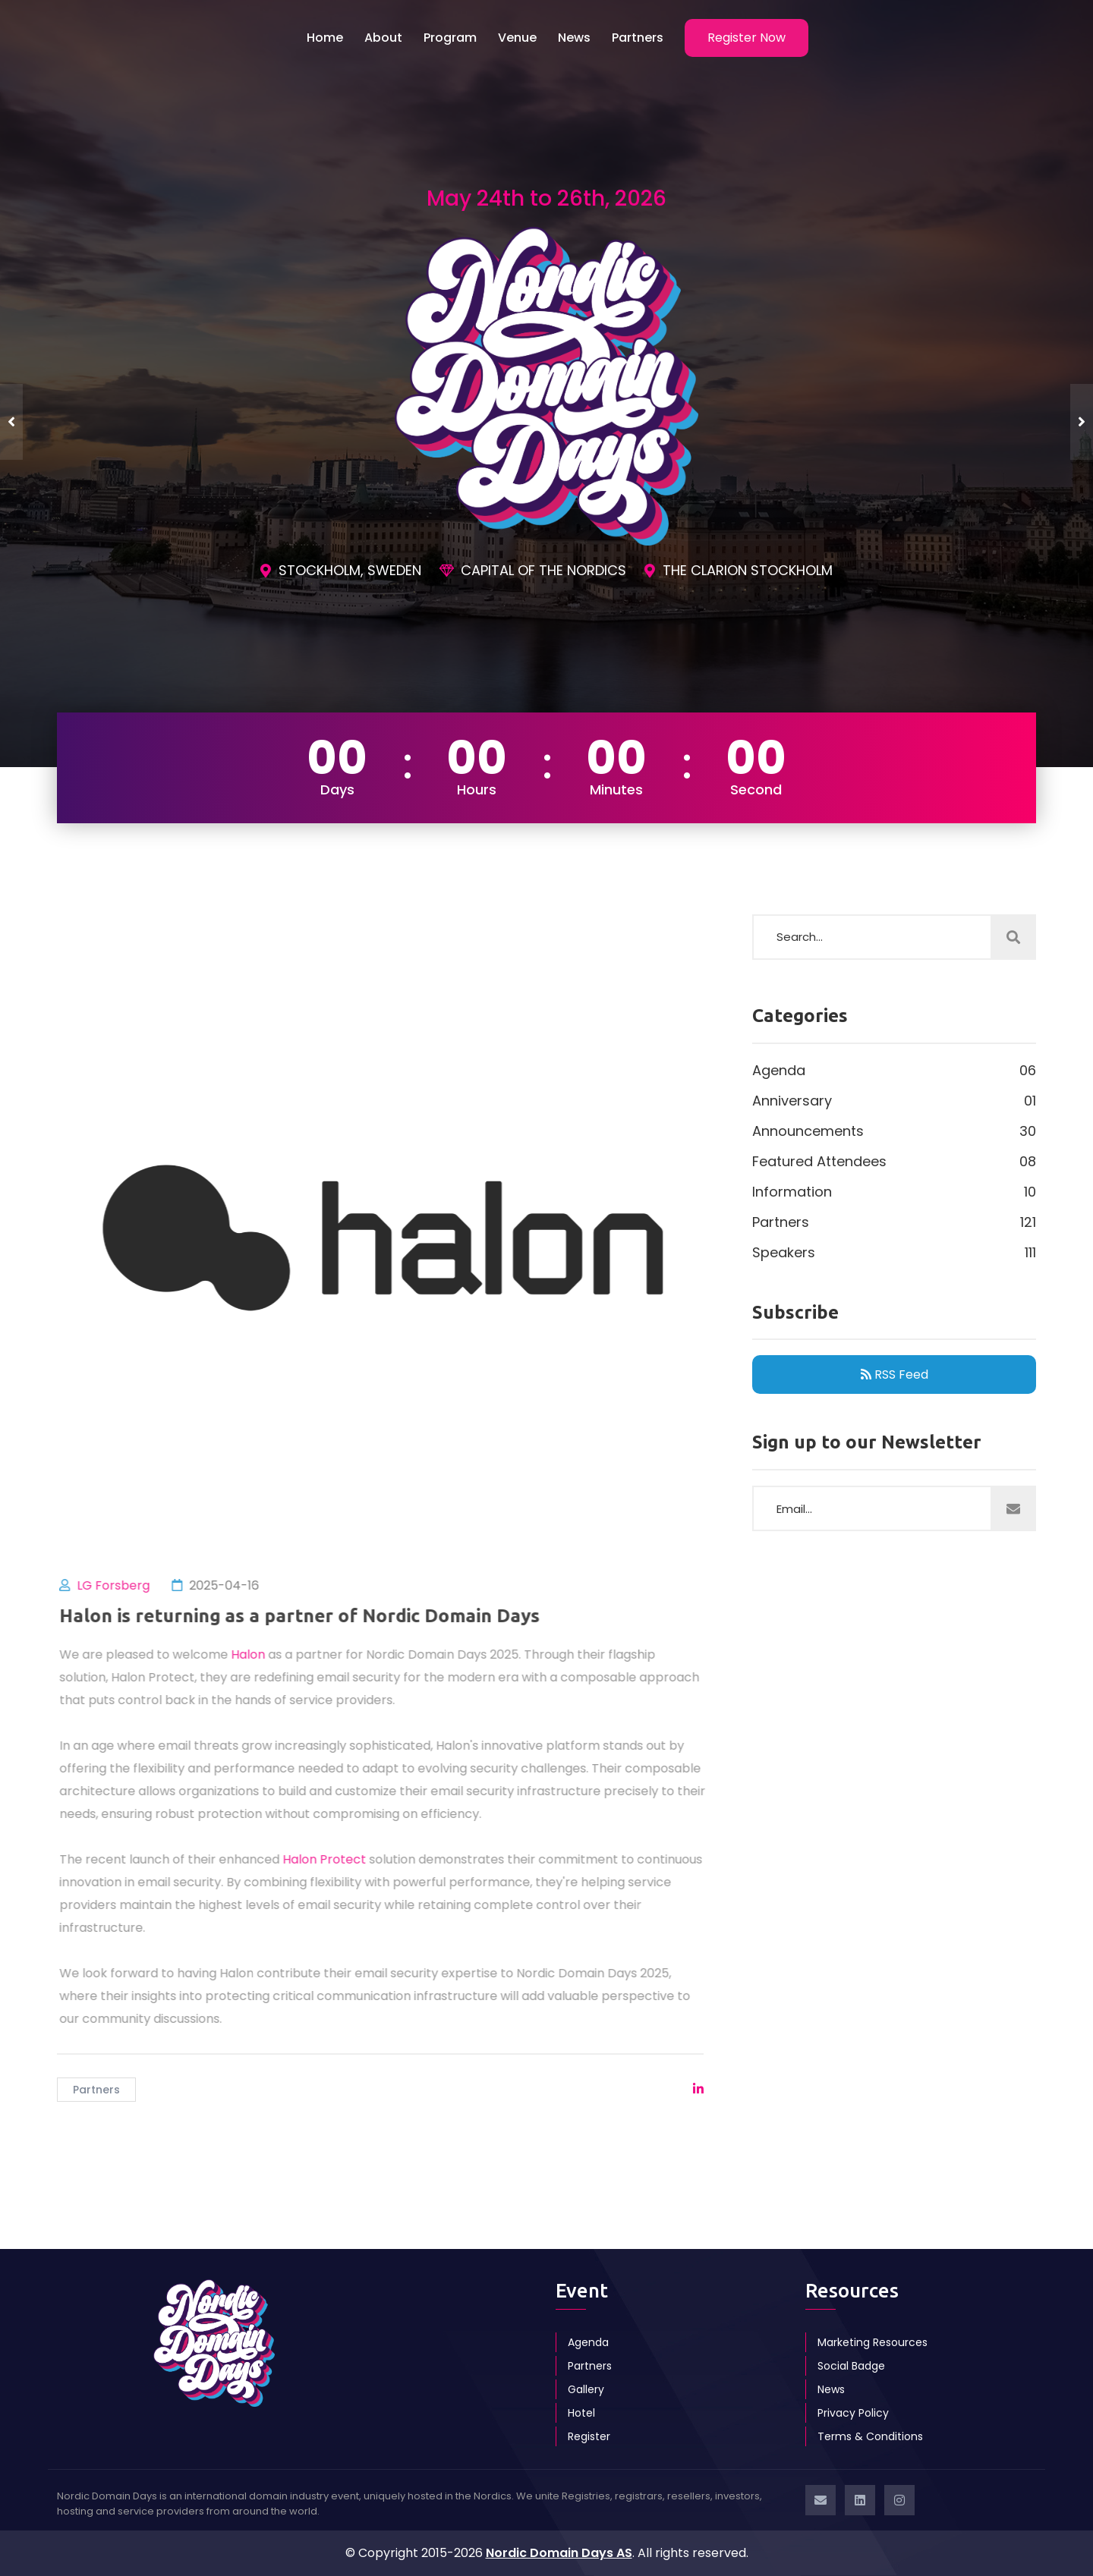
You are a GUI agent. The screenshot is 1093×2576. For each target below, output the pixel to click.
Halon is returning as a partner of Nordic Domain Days (311, 1616)
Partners (637, 37)
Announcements (894, 1131)
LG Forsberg (124, 1585)
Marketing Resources (872, 2342)
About (383, 37)
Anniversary (894, 1101)
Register (589, 2436)
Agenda (894, 1070)
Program (450, 37)
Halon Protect (335, 1859)
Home (325, 37)
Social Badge (851, 2365)
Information (894, 1192)
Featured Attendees (894, 1161)
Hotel (581, 2412)
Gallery (586, 2389)
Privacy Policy (853, 2412)
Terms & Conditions (870, 2436)
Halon (259, 1654)
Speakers (894, 1252)
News (574, 37)
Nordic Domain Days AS (559, 2553)
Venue (517, 37)
